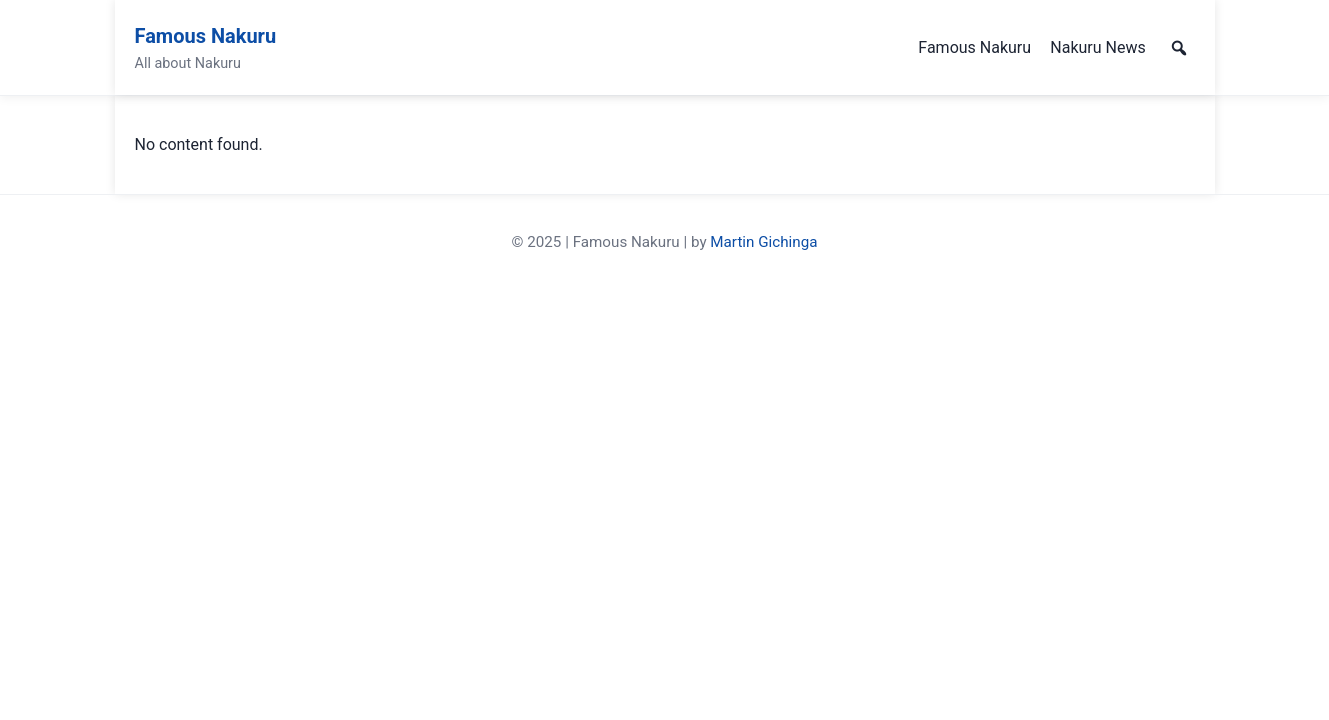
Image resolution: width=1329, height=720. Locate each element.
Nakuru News (1097, 47)
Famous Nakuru (206, 36)
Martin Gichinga (763, 242)
